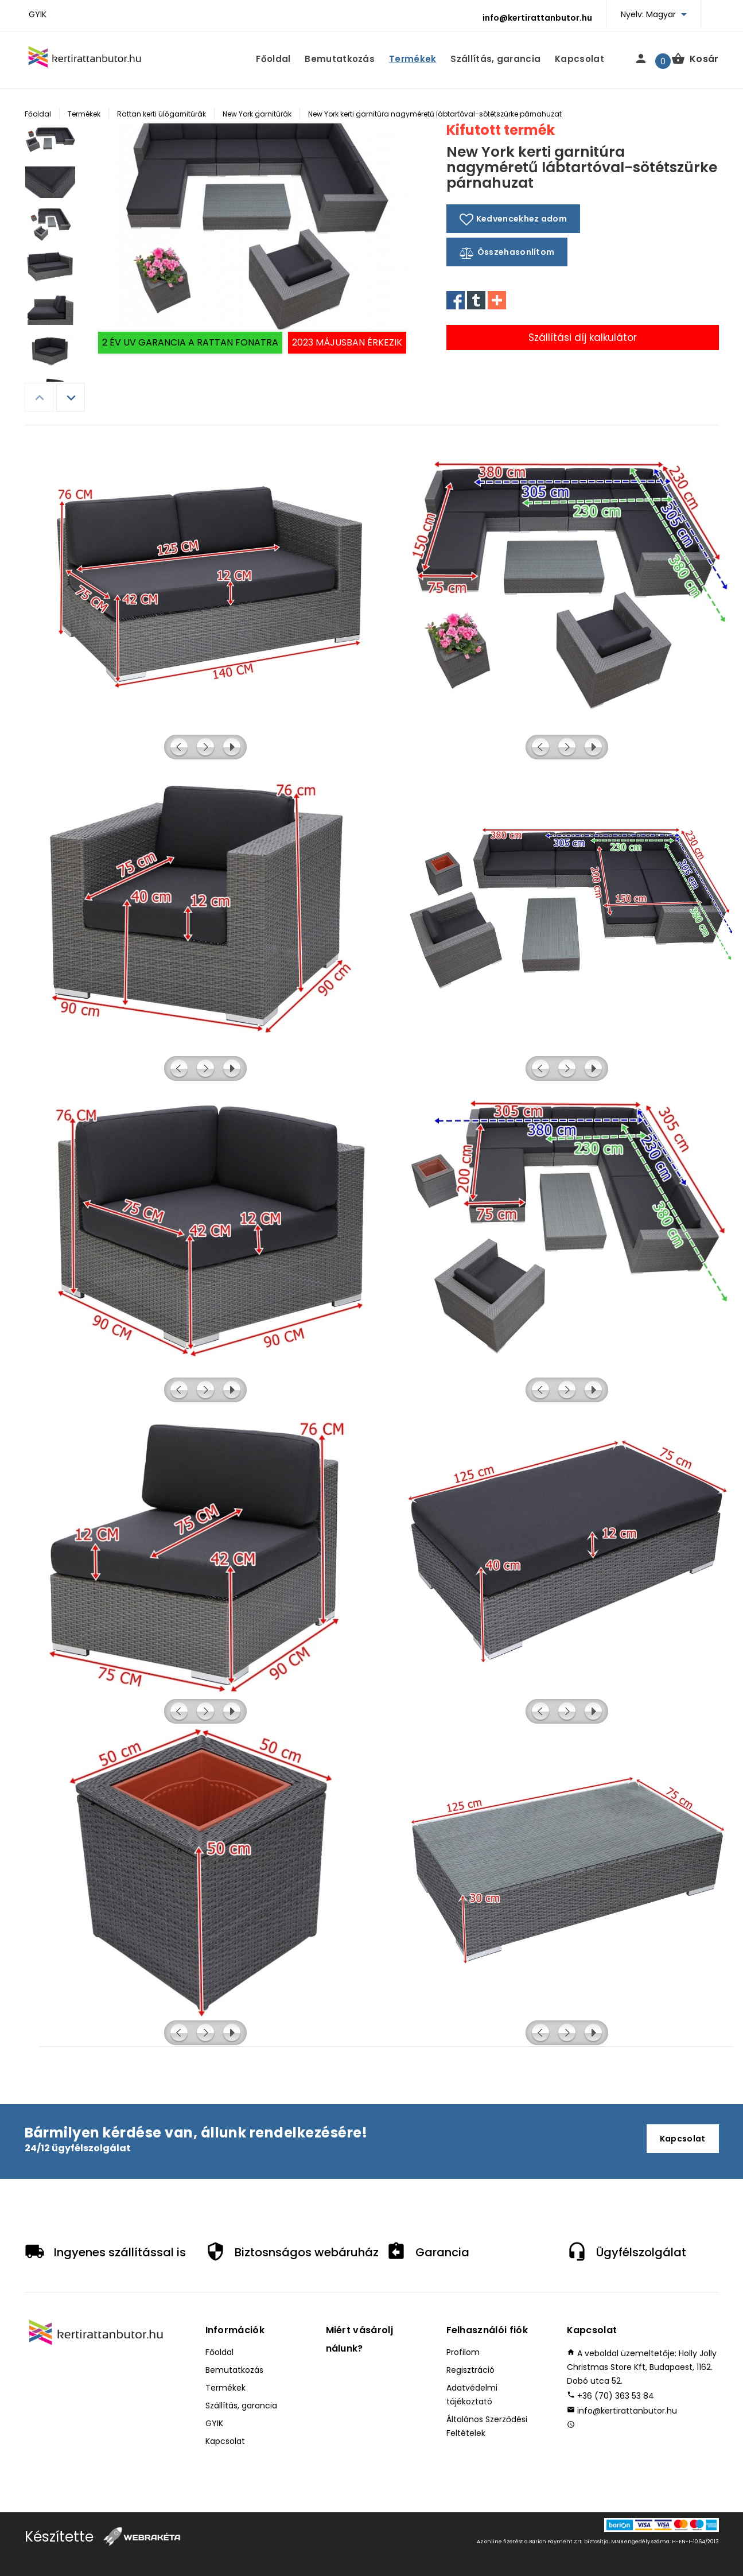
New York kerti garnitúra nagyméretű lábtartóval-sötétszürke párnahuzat (435, 114)
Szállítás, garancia (495, 59)
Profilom (463, 2352)
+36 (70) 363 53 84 (615, 2396)
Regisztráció (470, 2370)
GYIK (37, 14)
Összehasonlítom (507, 253)
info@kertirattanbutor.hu (537, 18)
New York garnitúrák (257, 114)
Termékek (412, 59)
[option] (50, 144)
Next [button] (70, 397)
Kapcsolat (579, 59)
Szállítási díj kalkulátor (582, 337)
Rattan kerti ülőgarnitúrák (161, 114)
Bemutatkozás (340, 59)
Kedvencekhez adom (513, 219)
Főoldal (273, 59)
